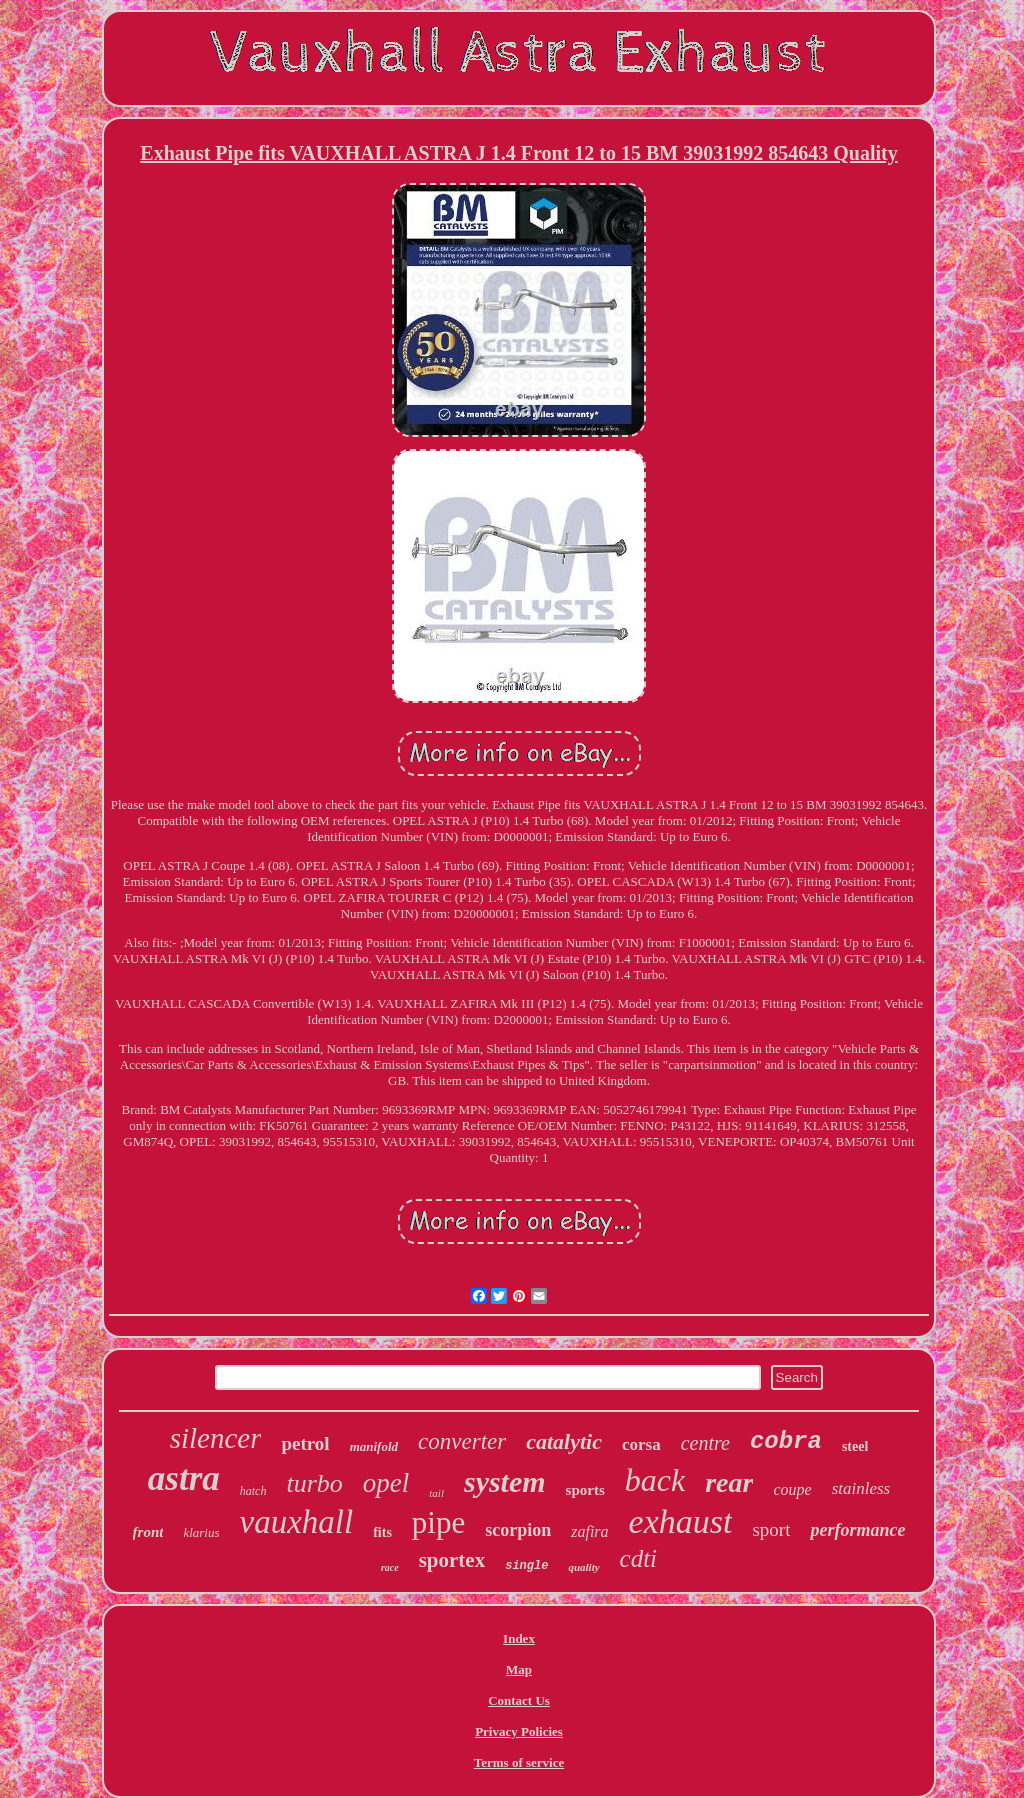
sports (585, 1490)
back (655, 1480)
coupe (792, 1489)
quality (583, 1567)
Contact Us (519, 1700)
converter (462, 1441)
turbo (314, 1483)
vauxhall (297, 1522)
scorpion (518, 1530)
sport (771, 1529)
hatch (253, 1491)
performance (857, 1530)
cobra (786, 1441)
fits (382, 1532)
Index (519, 1638)
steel (855, 1446)
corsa (641, 1444)
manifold (374, 1446)
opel (386, 1483)
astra (184, 1478)
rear (729, 1482)
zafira (589, 1531)
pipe (438, 1522)
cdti (639, 1558)
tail (436, 1493)
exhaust (681, 1521)
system (505, 1481)
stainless (861, 1488)
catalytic (564, 1441)
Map (519, 1669)
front (148, 1532)
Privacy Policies (519, 1731)
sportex (452, 1560)
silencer (216, 1438)
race (390, 1567)
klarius (201, 1532)
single (526, 1566)
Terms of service (519, 1762)
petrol (305, 1443)
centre (705, 1443)
